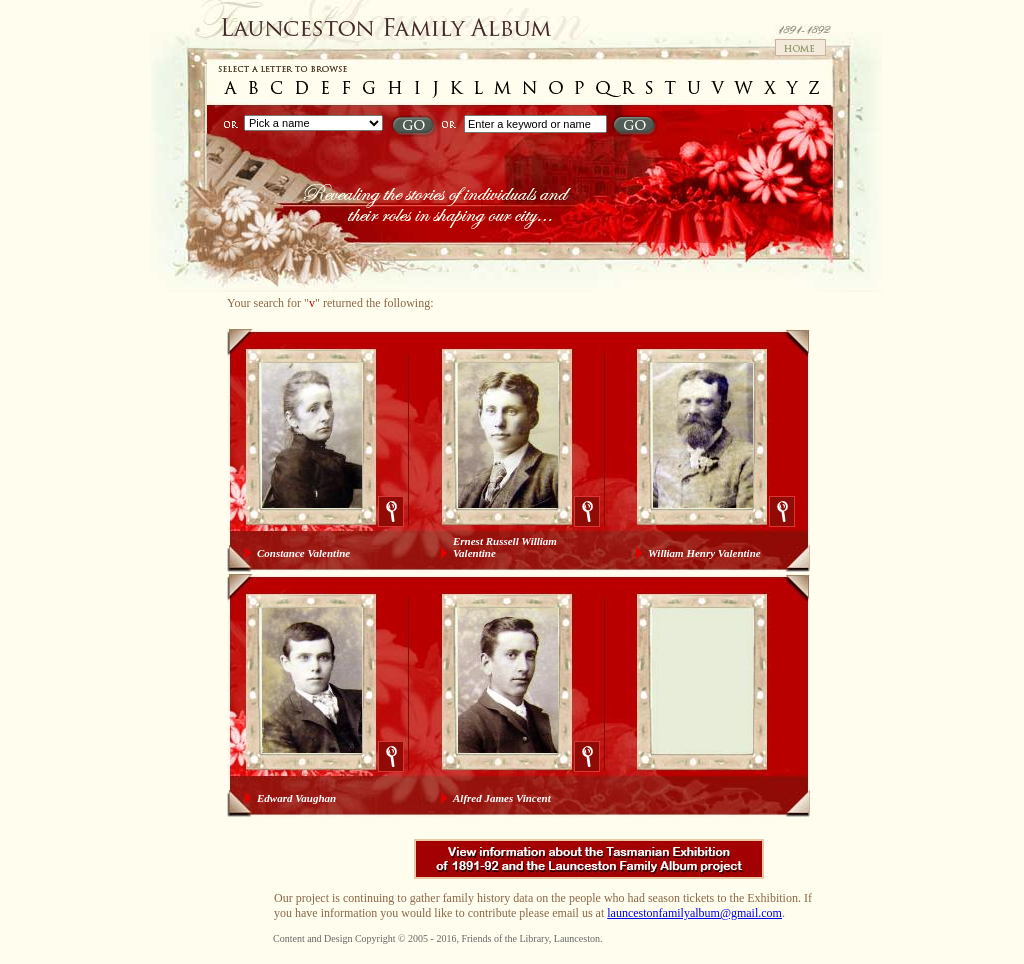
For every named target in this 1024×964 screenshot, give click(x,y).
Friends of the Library (504, 938)
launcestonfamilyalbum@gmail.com (694, 913)
